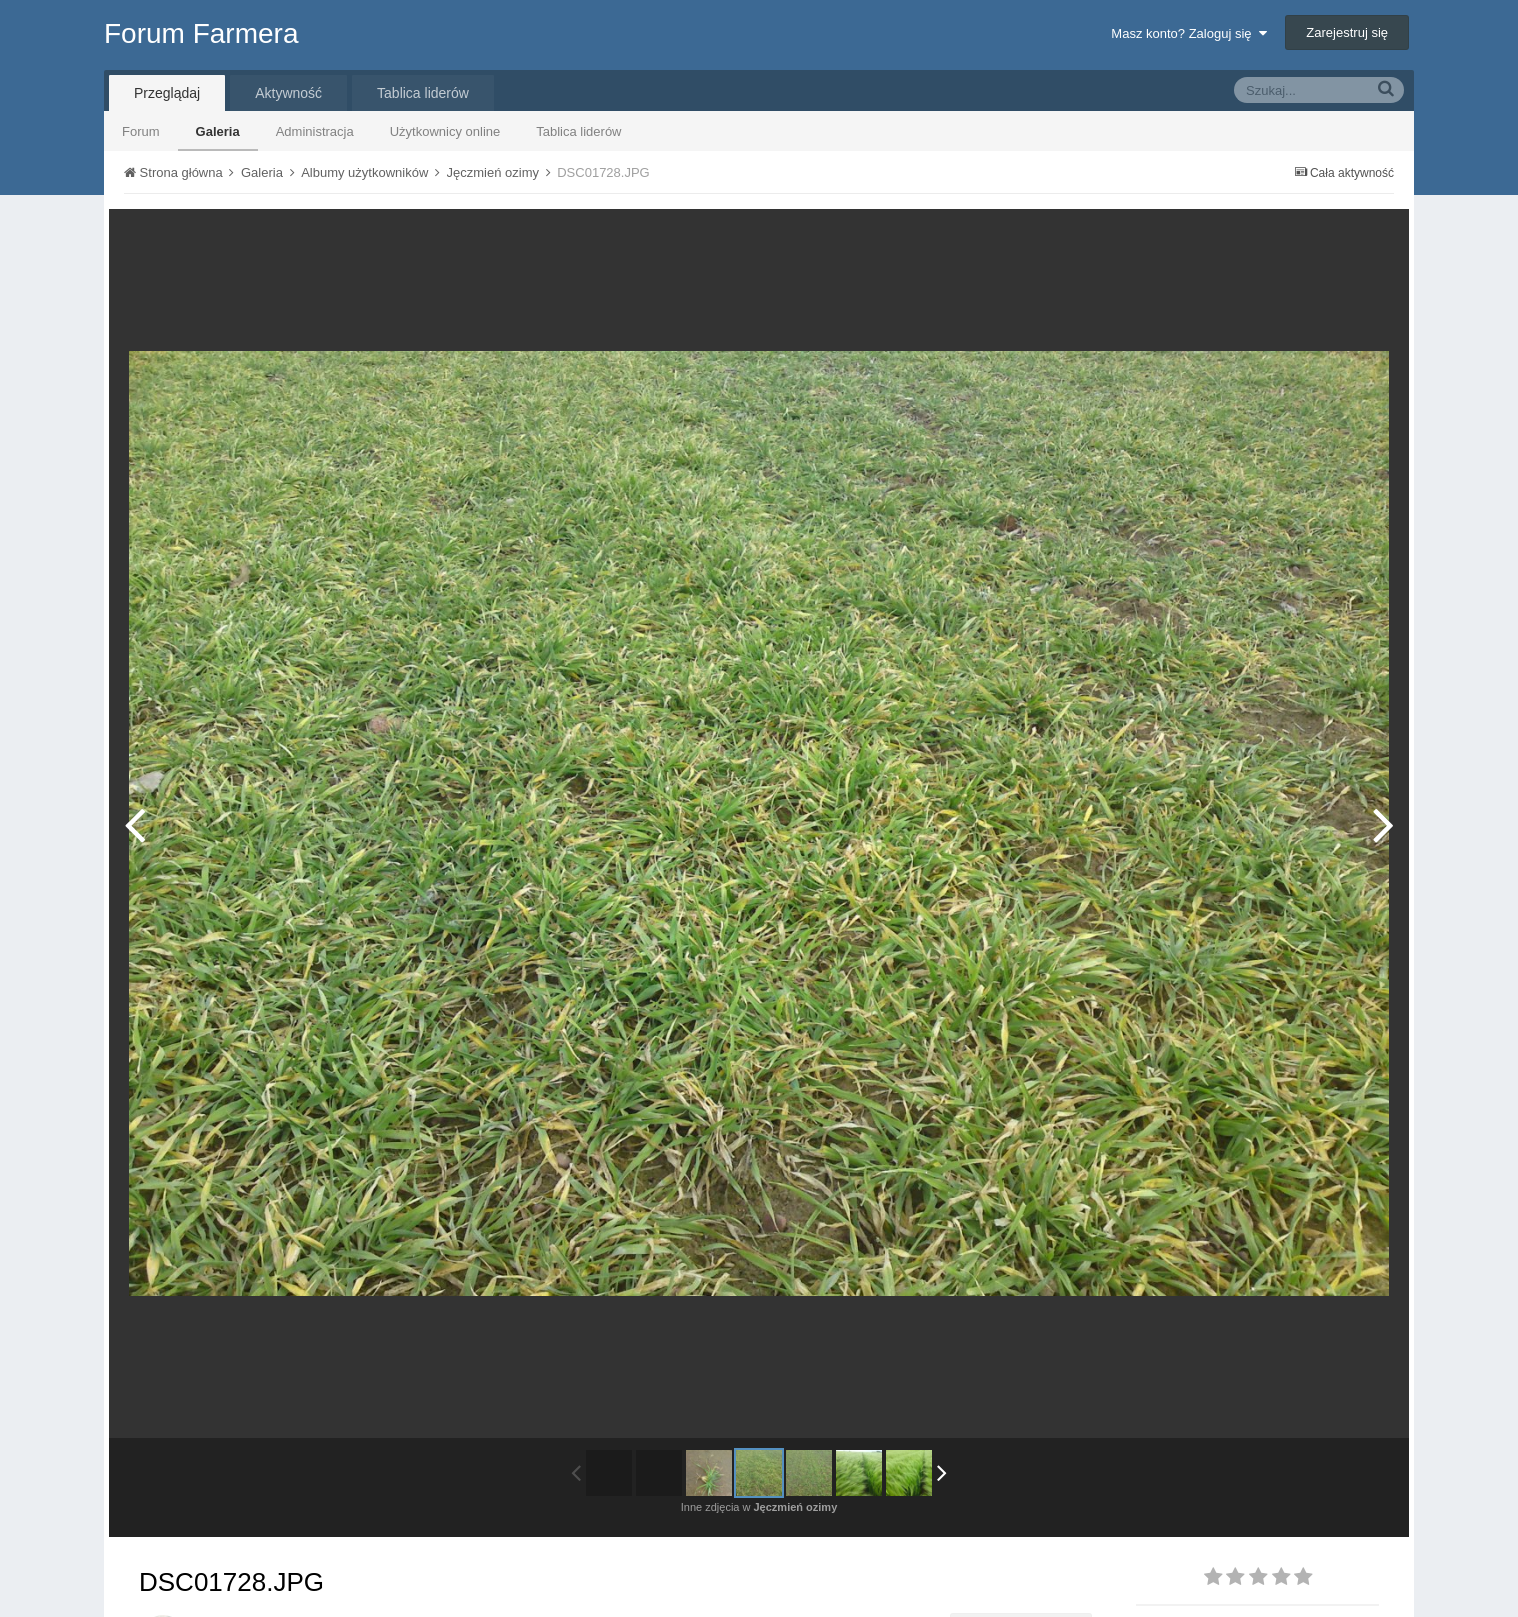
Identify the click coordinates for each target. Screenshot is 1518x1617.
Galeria (218, 131)
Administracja (315, 131)
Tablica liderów (578, 131)
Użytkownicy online (445, 131)
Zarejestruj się (1347, 32)
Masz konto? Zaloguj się (1188, 33)
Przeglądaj (167, 93)
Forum (141, 131)
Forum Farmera (201, 33)
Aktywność (288, 93)
